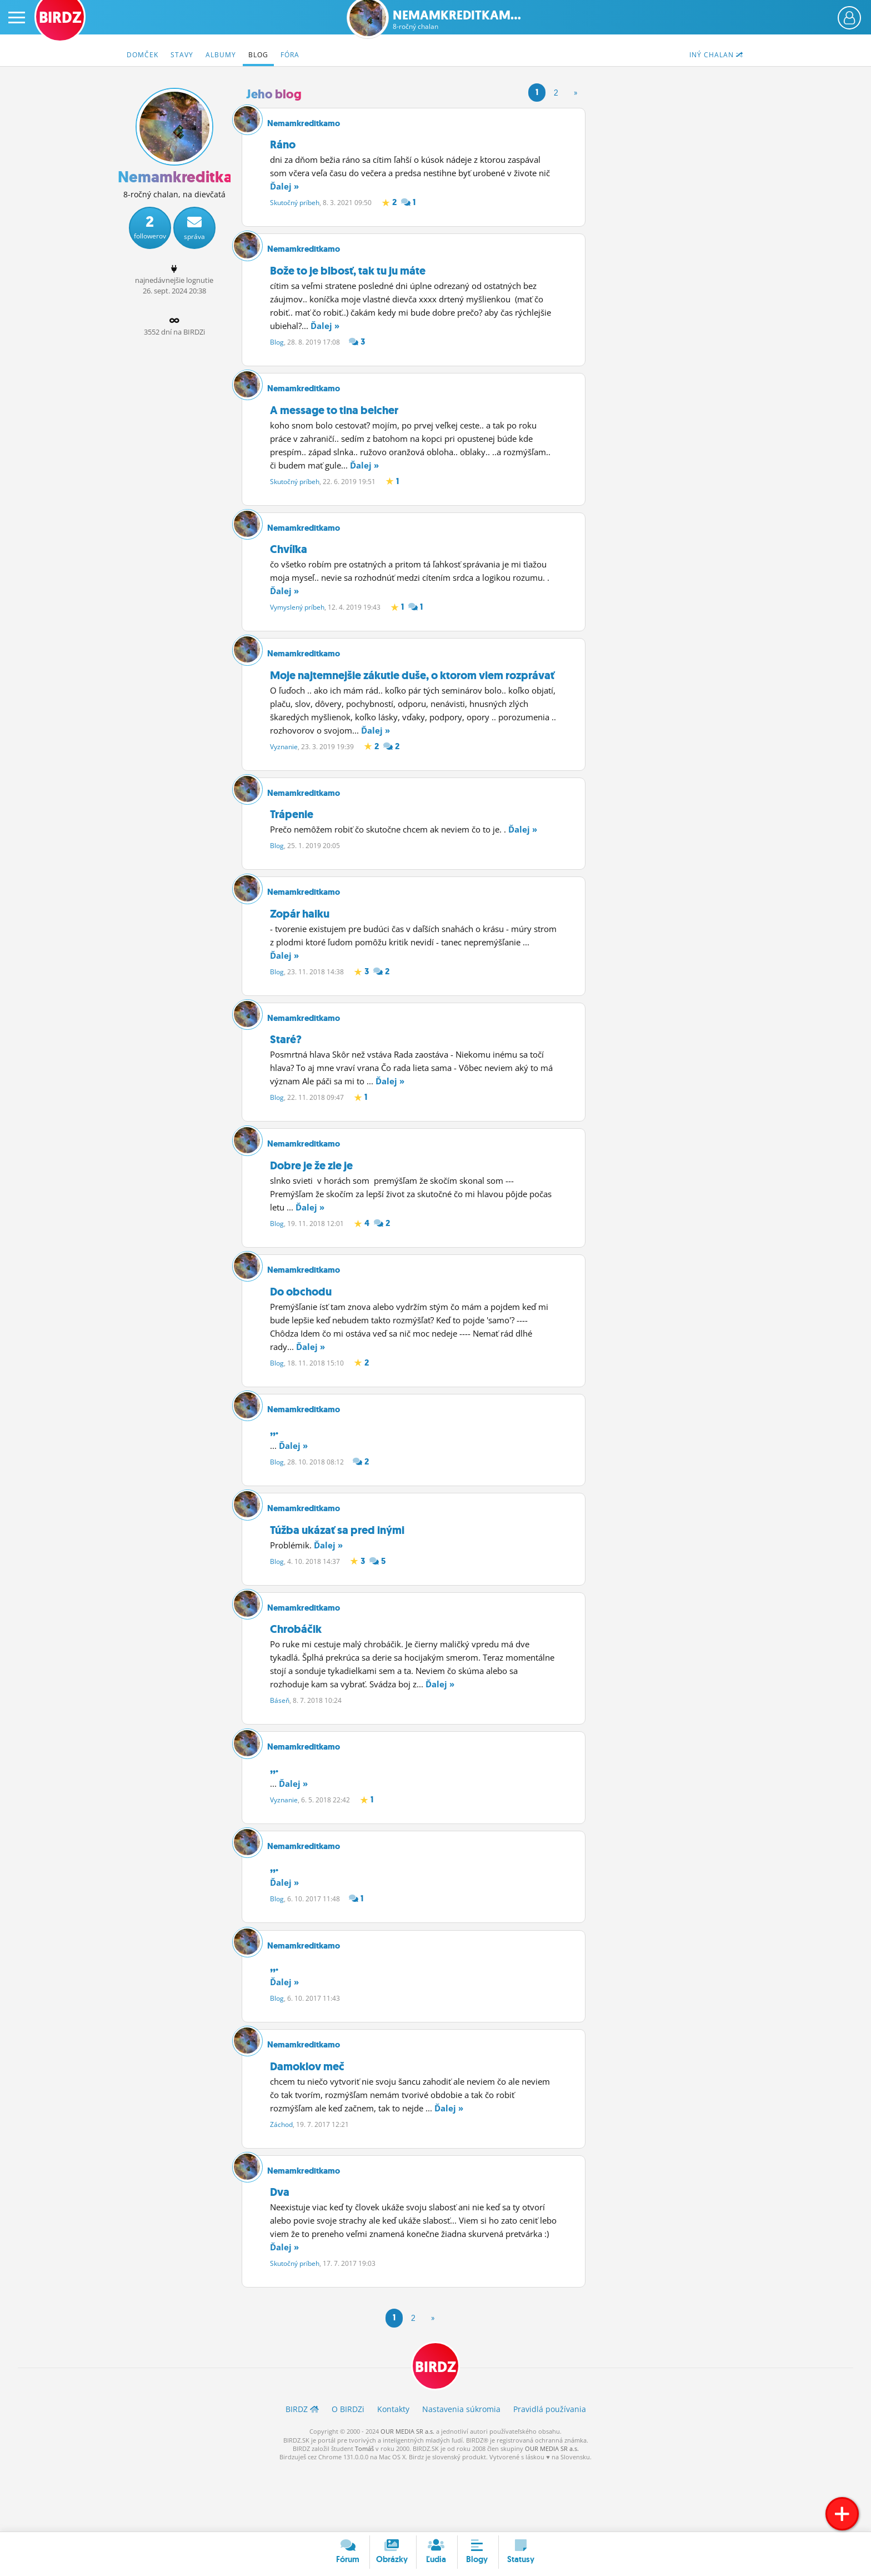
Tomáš (364, 2513)
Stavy (182, 54)
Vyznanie (284, 761)
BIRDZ (435, 2430)
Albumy (221, 54)
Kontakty (393, 2474)
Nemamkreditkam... (457, 19)
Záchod (281, 2181)
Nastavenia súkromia (461, 2474)
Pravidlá (549, 2474)
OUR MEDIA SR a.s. (407, 2496)
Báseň (279, 1743)
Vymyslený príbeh (297, 618)
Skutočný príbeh (294, 203)
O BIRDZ (348, 2474)
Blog (258, 54)
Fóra (290, 54)
